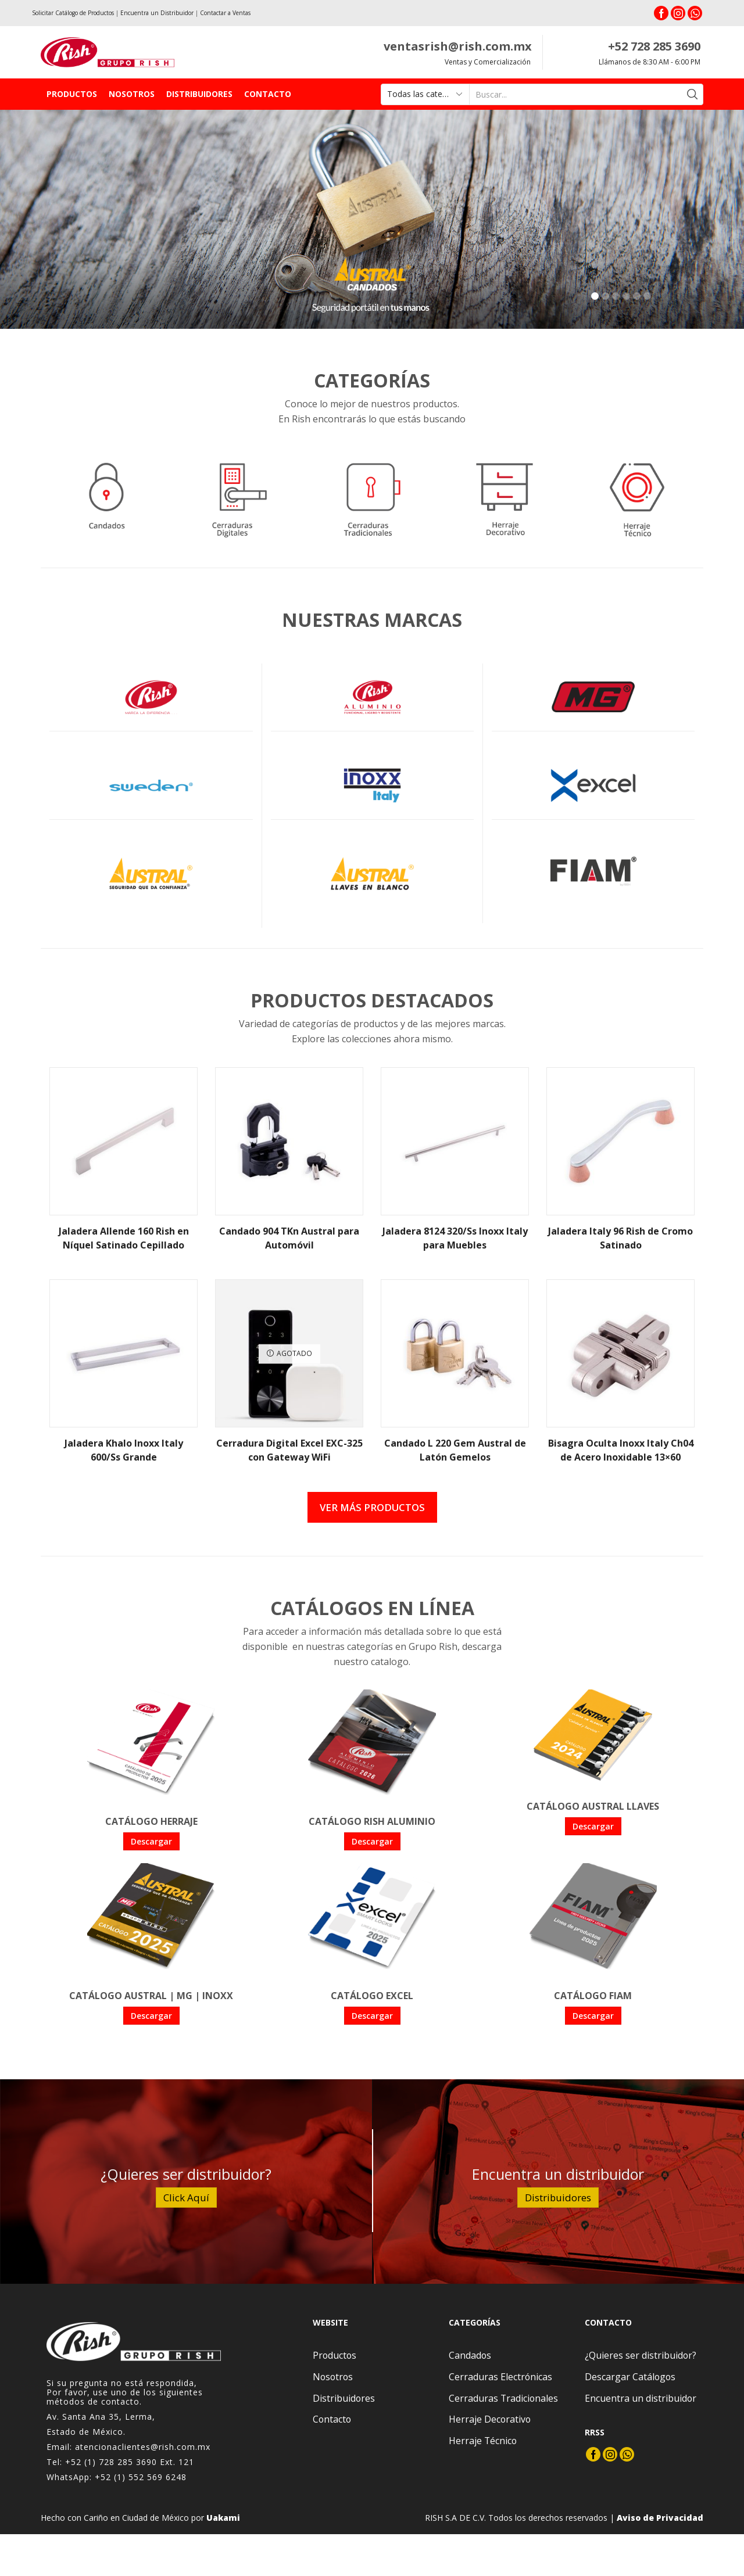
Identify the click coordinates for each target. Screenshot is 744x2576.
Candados (470, 2355)
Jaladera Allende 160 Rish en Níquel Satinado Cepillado (124, 1238)
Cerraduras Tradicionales (503, 2398)
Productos (71, 93)
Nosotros (132, 93)
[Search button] (692, 94)
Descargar (151, 1841)
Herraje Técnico (483, 2440)
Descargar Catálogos (630, 2376)
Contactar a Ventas (225, 13)
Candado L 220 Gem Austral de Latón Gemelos (455, 1450)
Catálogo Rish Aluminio (372, 1821)
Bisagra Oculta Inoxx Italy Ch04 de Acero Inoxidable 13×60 (620, 1450)
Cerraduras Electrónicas (500, 2376)
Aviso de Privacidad (660, 2517)
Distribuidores (199, 93)
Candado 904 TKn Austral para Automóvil (289, 1238)
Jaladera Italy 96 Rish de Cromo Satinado (620, 1238)
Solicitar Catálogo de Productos (73, 13)
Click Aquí (186, 2197)
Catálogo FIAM (593, 1995)
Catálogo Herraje (151, 1821)
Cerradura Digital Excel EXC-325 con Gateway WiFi (289, 1450)
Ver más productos (372, 1507)
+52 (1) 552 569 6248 (141, 2476)
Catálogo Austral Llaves (593, 1806)
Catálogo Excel (372, 1995)
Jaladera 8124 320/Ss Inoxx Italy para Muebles (455, 1238)
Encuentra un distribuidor (640, 2398)
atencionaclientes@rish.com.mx (142, 2446)
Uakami (223, 2517)
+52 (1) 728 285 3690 (111, 2461)
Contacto (267, 93)
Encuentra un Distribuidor (157, 13)
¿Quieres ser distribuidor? (640, 2355)
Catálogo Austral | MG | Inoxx (151, 1995)
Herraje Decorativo (490, 2419)
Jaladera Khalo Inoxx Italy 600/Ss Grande (124, 1450)
